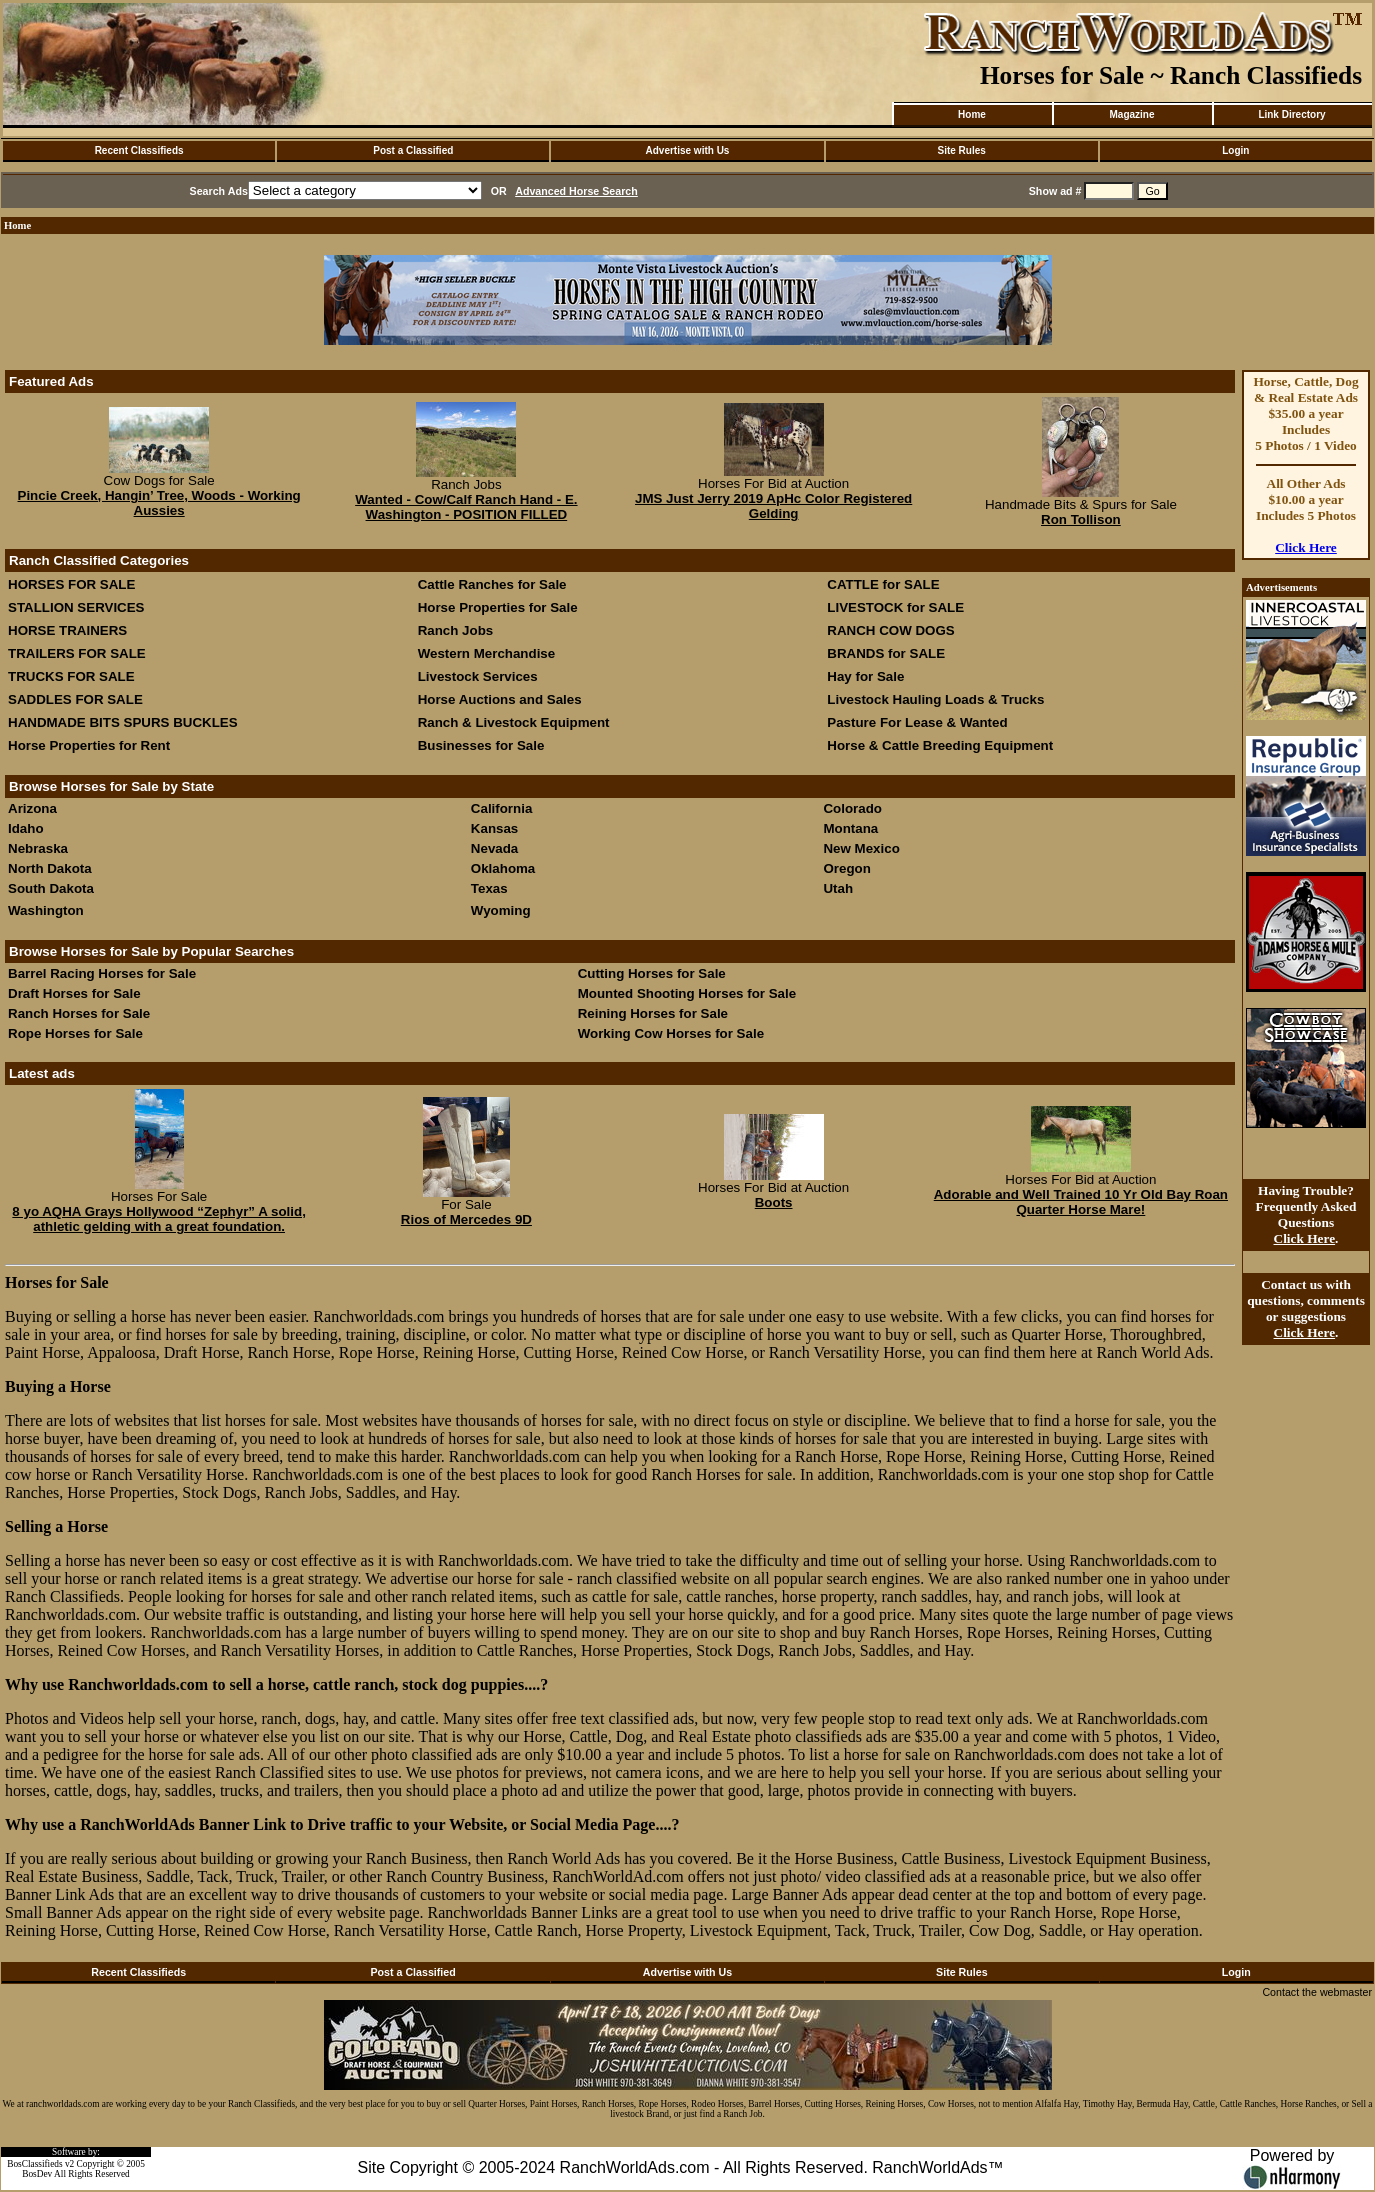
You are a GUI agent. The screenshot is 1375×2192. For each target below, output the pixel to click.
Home (972, 114)
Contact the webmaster (1317, 1992)
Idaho (26, 828)
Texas (489, 888)
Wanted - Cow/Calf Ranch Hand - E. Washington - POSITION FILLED (466, 507)
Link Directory (1291, 114)
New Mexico (861, 848)
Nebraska (38, 848)
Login (1235, 150)
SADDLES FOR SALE (75, 699)
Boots (774, 1202)
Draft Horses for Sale (74, 993)
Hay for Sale (867, 676)
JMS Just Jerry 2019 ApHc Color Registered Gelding (773, 506)
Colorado (852, 808)
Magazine (1131, 114)
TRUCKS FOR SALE (71, 676)
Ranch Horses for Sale (79, 1013)
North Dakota (50, 868)
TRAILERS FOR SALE (77, 653)
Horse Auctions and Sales (500, 699)
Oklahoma (503, 868)
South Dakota (51, 888)
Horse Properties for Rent (89, 745)
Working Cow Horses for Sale (671, 1033)
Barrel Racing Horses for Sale (102, 973)
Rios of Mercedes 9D (466, 1219)
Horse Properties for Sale (498, 607)
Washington (46, 910)
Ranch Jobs (456, 630)
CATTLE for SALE (883, 584)
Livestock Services (478, 676)
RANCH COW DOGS (890, 630)
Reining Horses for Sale (653, 1013)
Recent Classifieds (139, 150)
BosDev (37, 2174)
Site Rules (961, 150)
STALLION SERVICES (76, 607)
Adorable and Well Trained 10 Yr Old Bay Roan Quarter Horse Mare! (1081, 1202)
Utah (838, 888)
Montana (850, 828)
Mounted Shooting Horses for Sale (687, 993)
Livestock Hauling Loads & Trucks (935, 699)
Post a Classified (413, 150)
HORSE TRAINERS (67, 630)
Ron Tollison (1081, 519)
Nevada (494, 848)
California (501, 808)
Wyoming (501, 910)
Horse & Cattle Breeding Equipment (940, 745)
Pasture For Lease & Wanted (917, 722)
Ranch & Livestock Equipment (514, 722)
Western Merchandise (487, 653)
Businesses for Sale (481, 745)
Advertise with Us (688, 150)
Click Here (1306, 547)
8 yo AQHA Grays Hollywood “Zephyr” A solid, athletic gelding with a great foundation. (159, 1219)
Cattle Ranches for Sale (492, 584)
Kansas (494, 828)
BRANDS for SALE (886, 653)
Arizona (32, 808)
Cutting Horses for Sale (652, 973)
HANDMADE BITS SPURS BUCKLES (123, 722)
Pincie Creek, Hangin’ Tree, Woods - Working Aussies (159, 503)
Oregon (846, 868)
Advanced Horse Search (576, 191)
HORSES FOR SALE (71, 584)
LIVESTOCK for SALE (895, 607)
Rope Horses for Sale (75, 1033)
